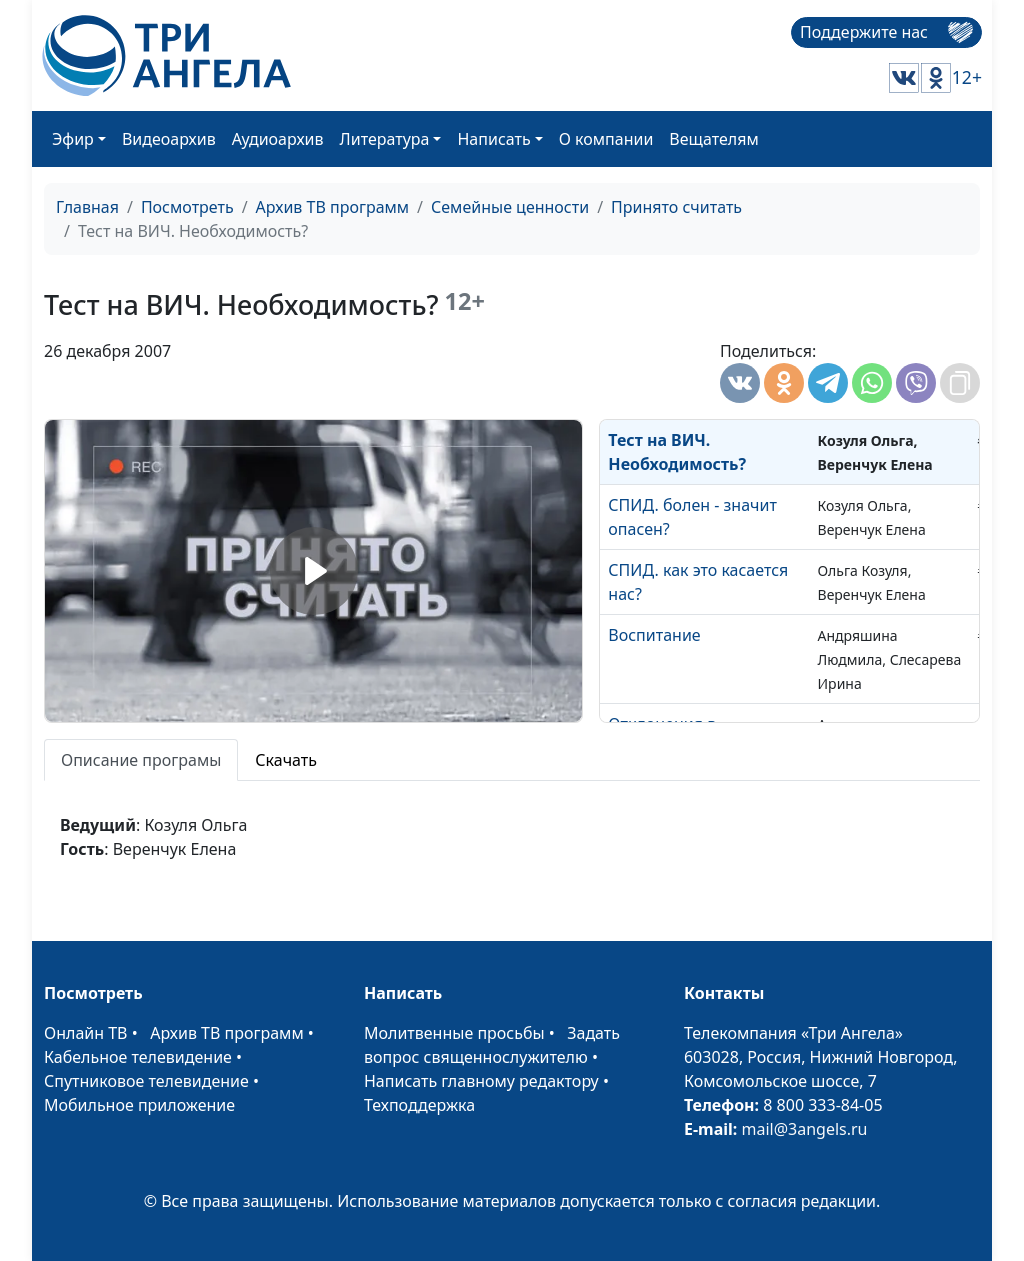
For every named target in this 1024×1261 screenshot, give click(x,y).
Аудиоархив (278, 139)
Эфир (73, 139)
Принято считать (676, 207)
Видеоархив (169, 139)
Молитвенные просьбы (454, 1033)
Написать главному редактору (481, 1081)
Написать (493, 139)
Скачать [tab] (286, 760)
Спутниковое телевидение (146, 1081)
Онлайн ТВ (86, 1033)
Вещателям (713, 139)
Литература (385, 139)
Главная (87, 207)
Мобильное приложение (139, 1105)
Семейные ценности (510, 207)
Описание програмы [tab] (141, 760)
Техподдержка (419, 1105)
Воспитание (654, 635)
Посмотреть (187, 207)
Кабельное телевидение (138, 1057)
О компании (606, 139)
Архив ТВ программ (333, 207)
